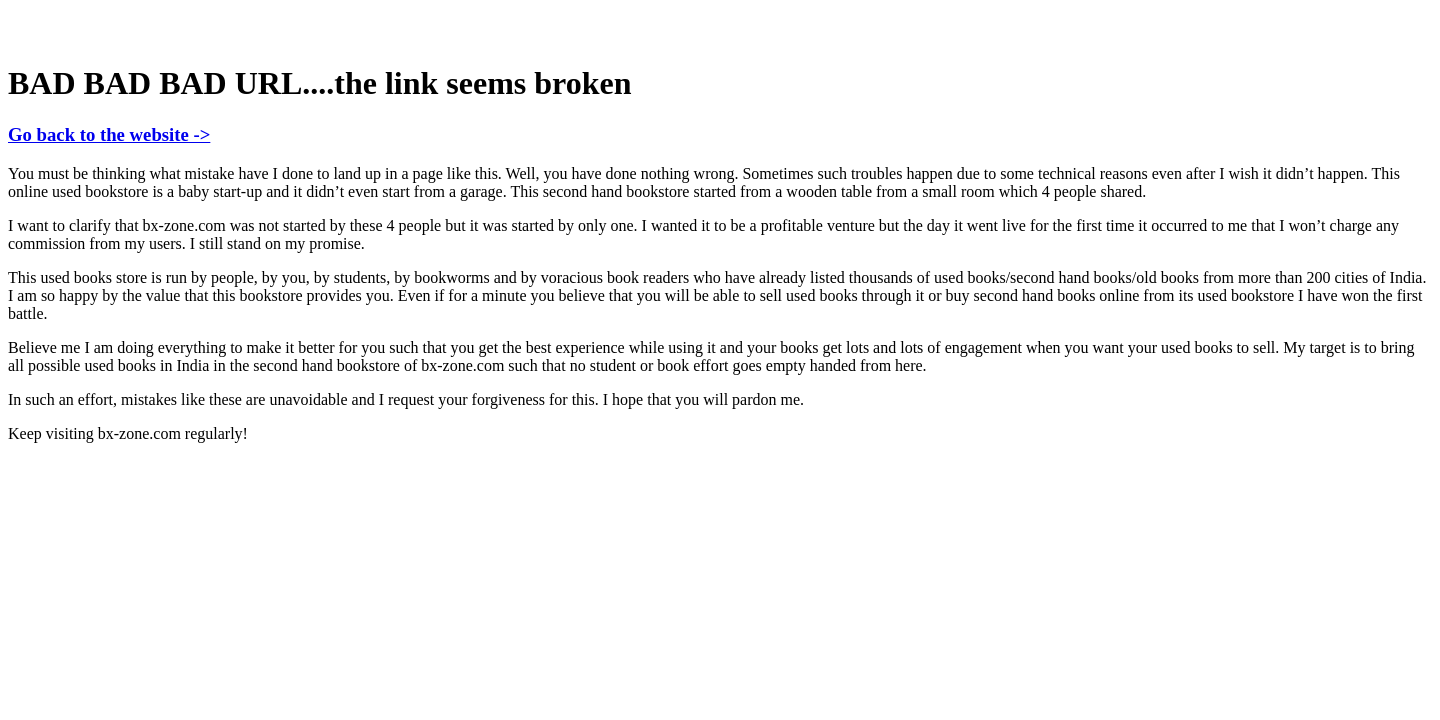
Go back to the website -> (109, 134)
